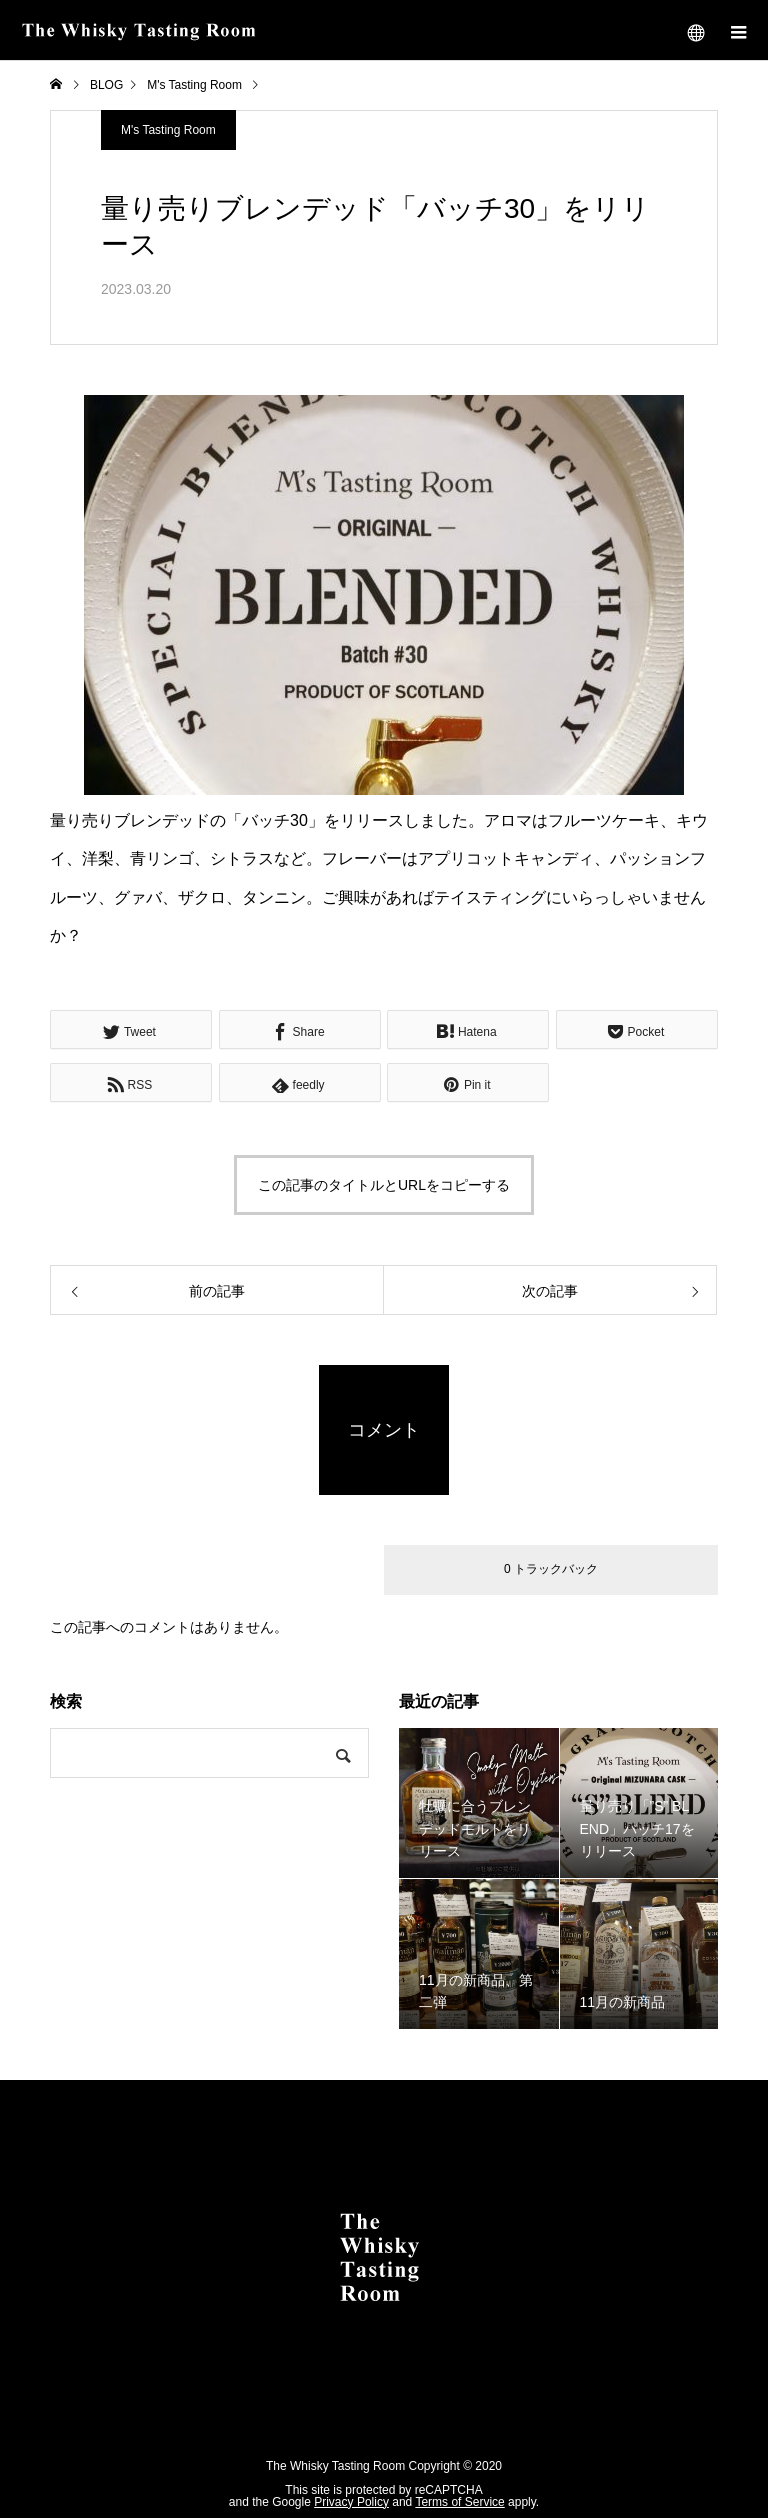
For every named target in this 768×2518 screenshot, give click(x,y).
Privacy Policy (351, 2502)
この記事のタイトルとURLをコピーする (384, 1185)
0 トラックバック (551, 1569)
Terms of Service (459, 2502)
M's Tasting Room (168, 130)
